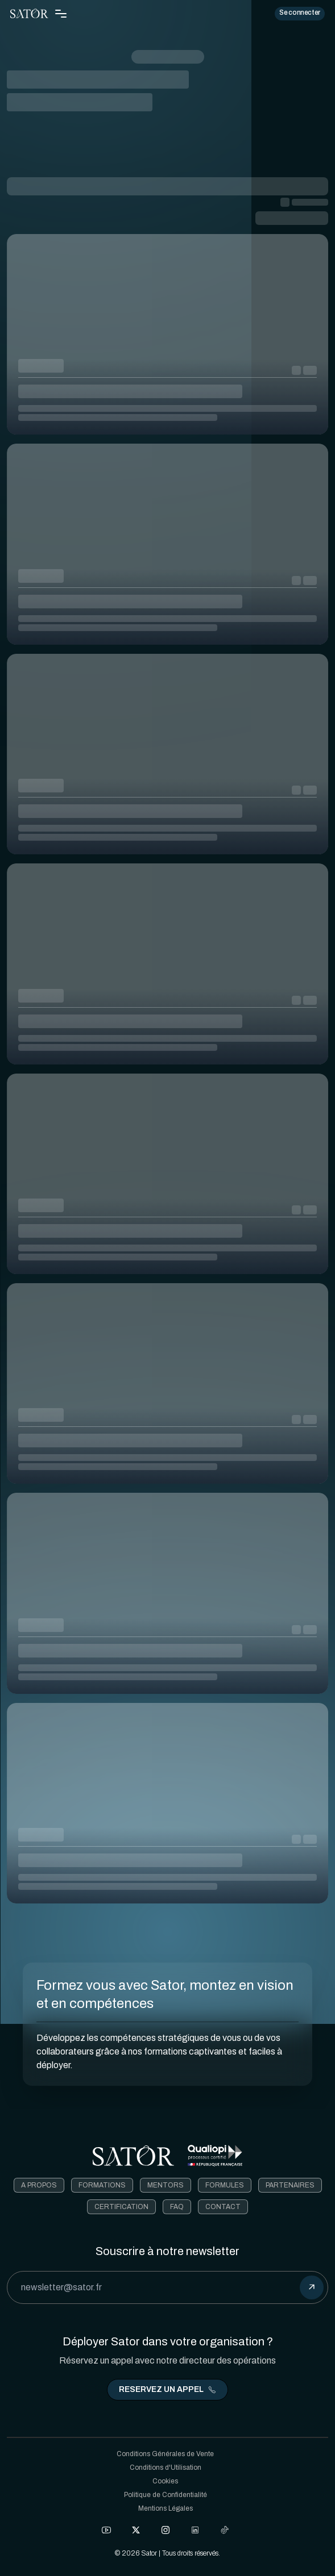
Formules (224, 2185)
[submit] (312, 2287)
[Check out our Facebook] (106, 2530)
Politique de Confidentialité (165, 2495)
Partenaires (290, 2185)
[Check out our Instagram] (165, 2530)
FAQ (177, 2207)
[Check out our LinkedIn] (195, 2530)
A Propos (39, 2185)
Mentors (165, 2185)
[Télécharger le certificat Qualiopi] (215, 2155)
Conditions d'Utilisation (165, 2467)
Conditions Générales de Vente (165, 2454)
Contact (223, 2207)
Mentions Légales (165, 2508)
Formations (102, 2185)
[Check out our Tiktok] (224, 2530)
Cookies (165, 2481)
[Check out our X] (136, 2530)
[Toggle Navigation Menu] (61, 14)
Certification (121, 2207)
